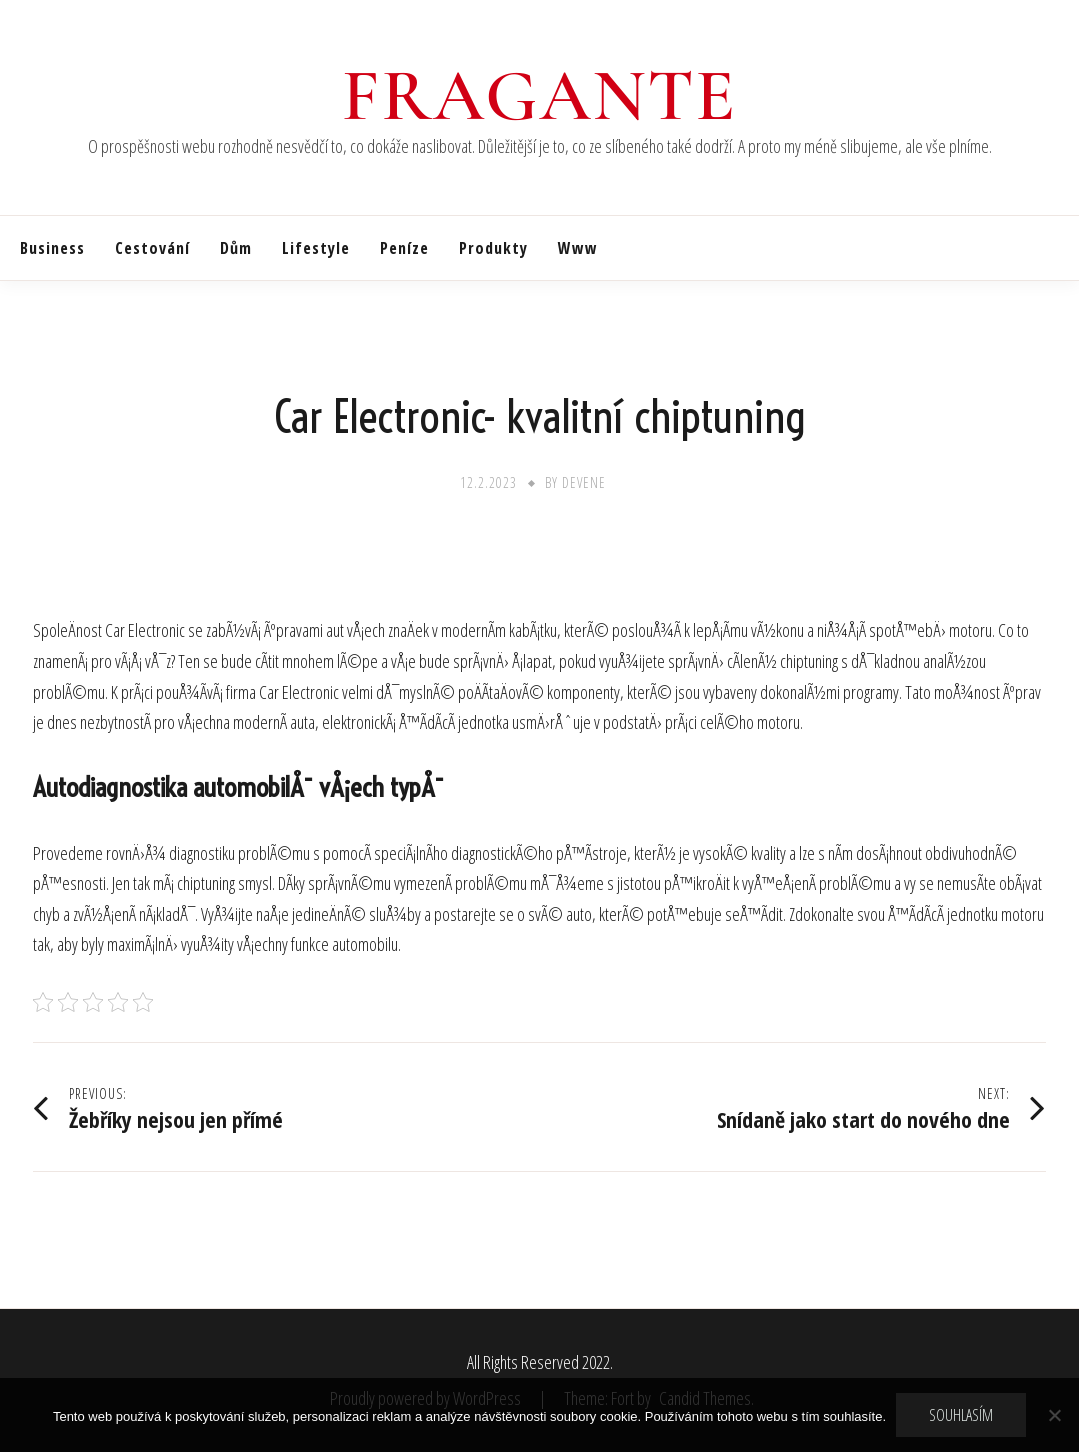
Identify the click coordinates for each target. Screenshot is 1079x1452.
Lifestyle (316, 248)
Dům (236, 248)
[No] (1054, 1415)
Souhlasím (961, 1415)
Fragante (539, 96)
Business (52, 248)
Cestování (152, 248)
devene (584, 482)
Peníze (404, 248)
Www (578, 248)
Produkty (493, 248)
